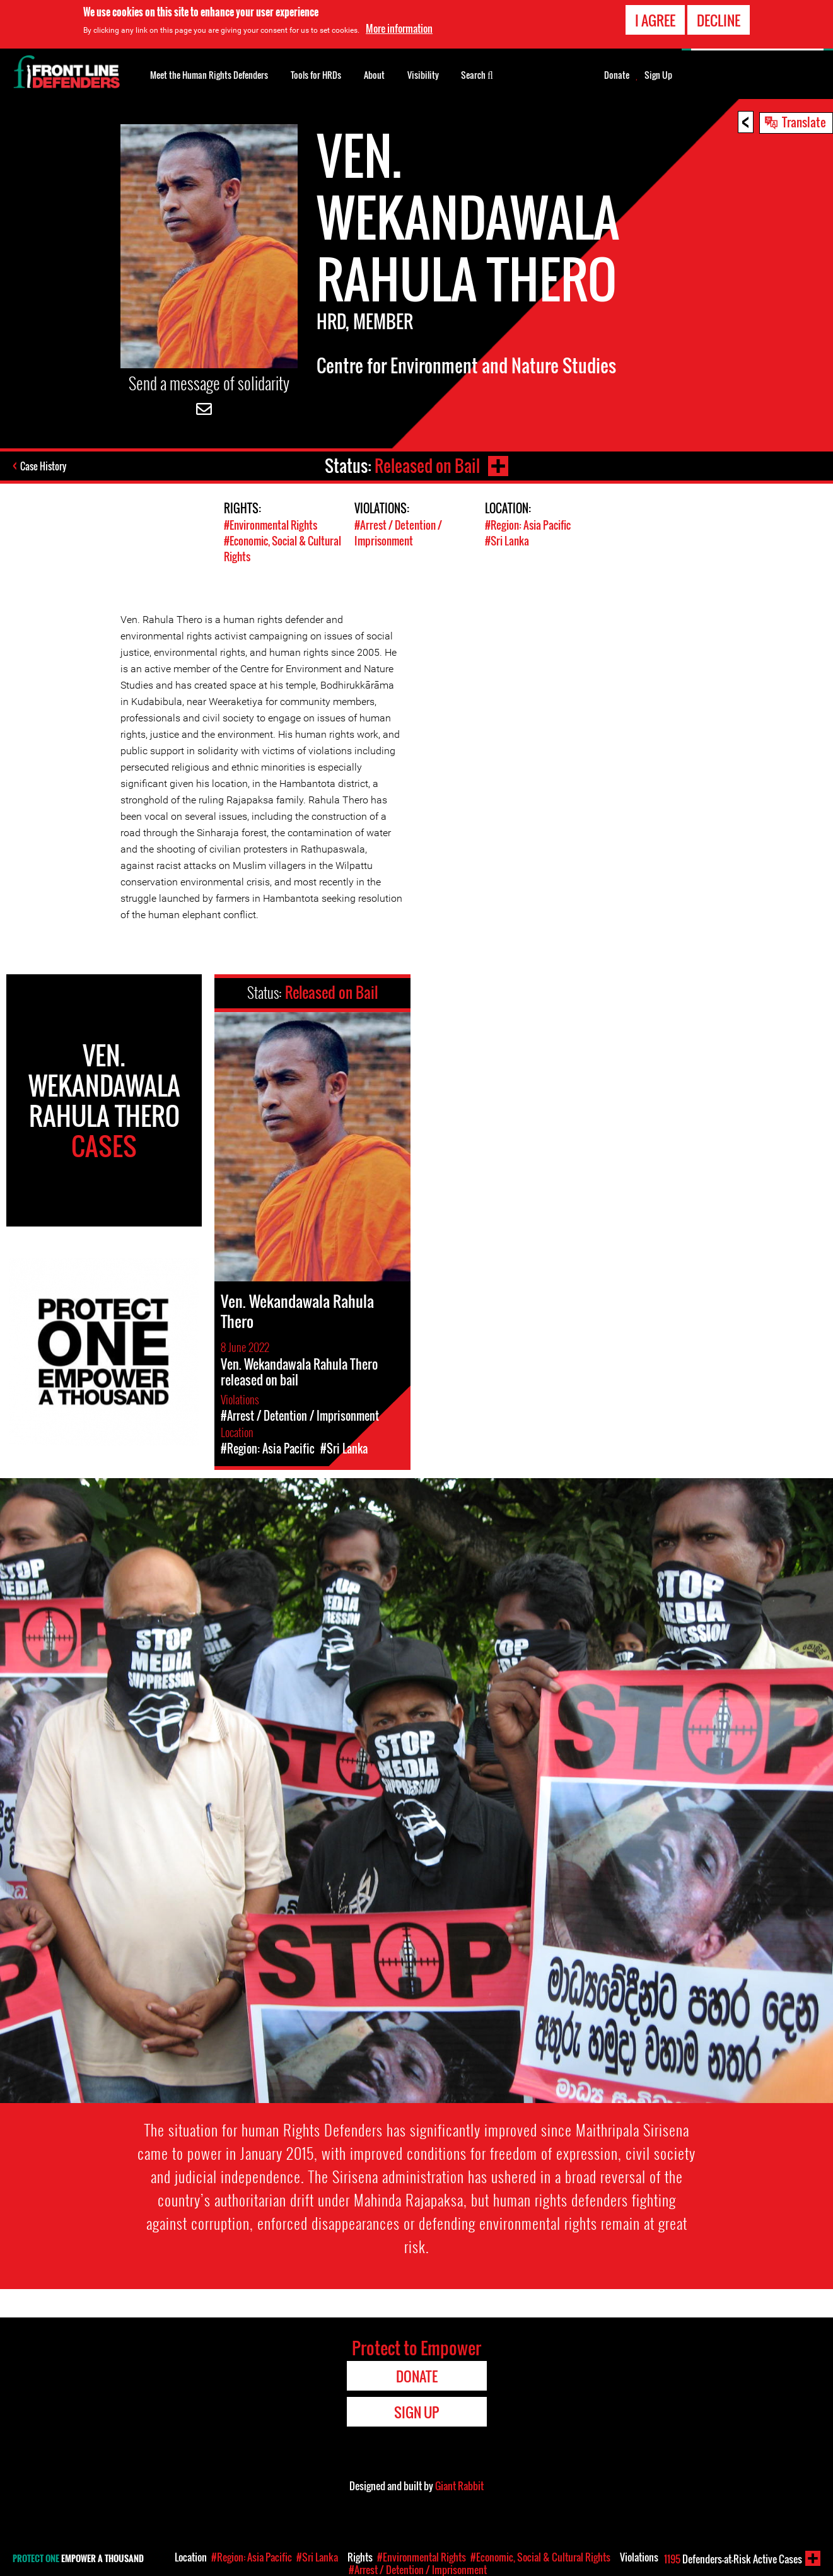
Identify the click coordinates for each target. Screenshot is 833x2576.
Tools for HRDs (316, 74)
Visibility (423, 74)
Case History (43, 466)
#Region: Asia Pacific (528, 525)
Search (477, 74)
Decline (718, 19)
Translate (804, 122)
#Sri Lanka (507, 541)
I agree (655, 19)
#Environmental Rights (270, 525)
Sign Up (658, 75)
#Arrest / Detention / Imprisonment (398, 533)
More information (399, 27)
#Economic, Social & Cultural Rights (540, 2557)
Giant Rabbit (459, 2485)
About (374, 74)
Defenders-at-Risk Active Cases (733, 2559)
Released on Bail (427, 465)
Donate (616, 75)
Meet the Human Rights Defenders (209, 74)
